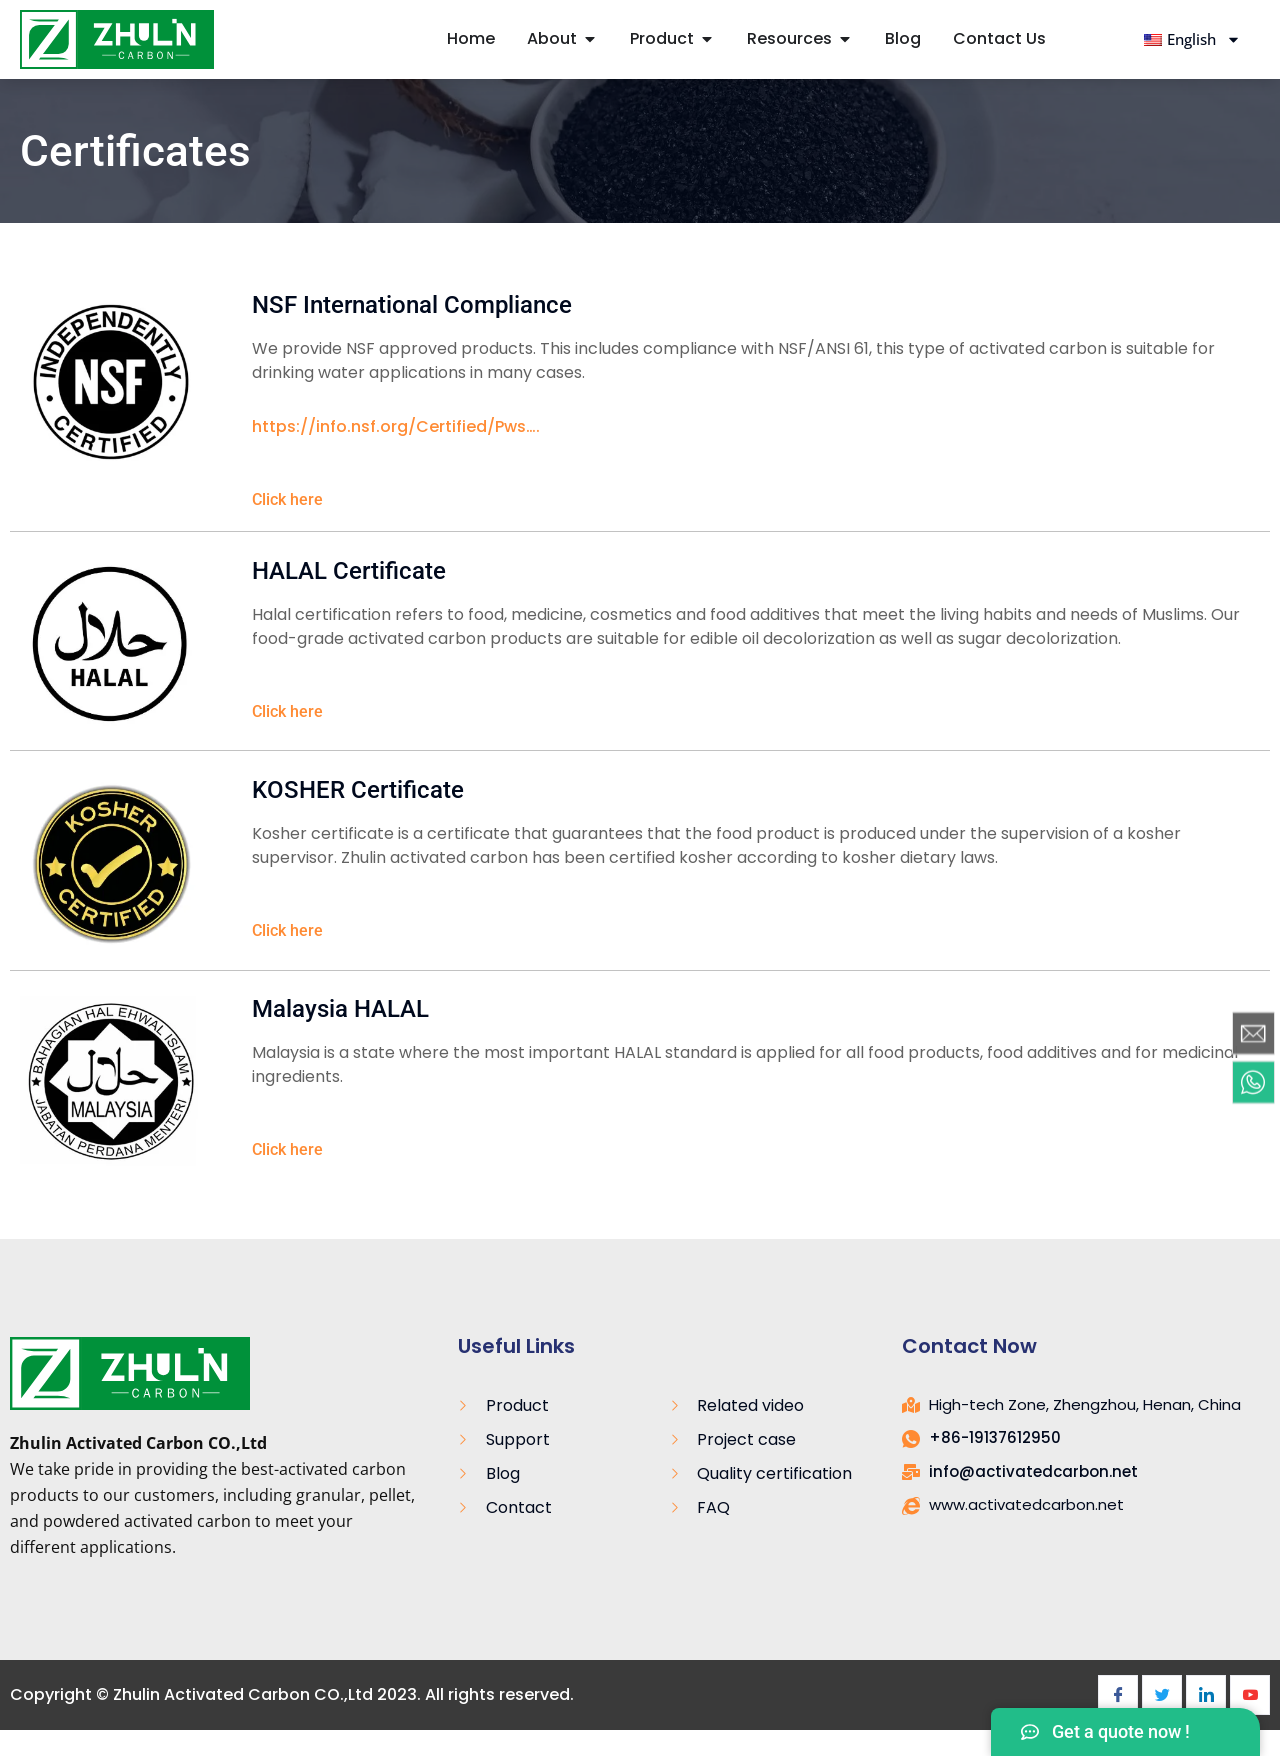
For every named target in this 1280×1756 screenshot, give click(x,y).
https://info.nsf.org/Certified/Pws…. (396, 426)
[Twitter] (1162, 1695)
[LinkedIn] (1206, 1695)
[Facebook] (1118, 1695)
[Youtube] (1250, 1695)
